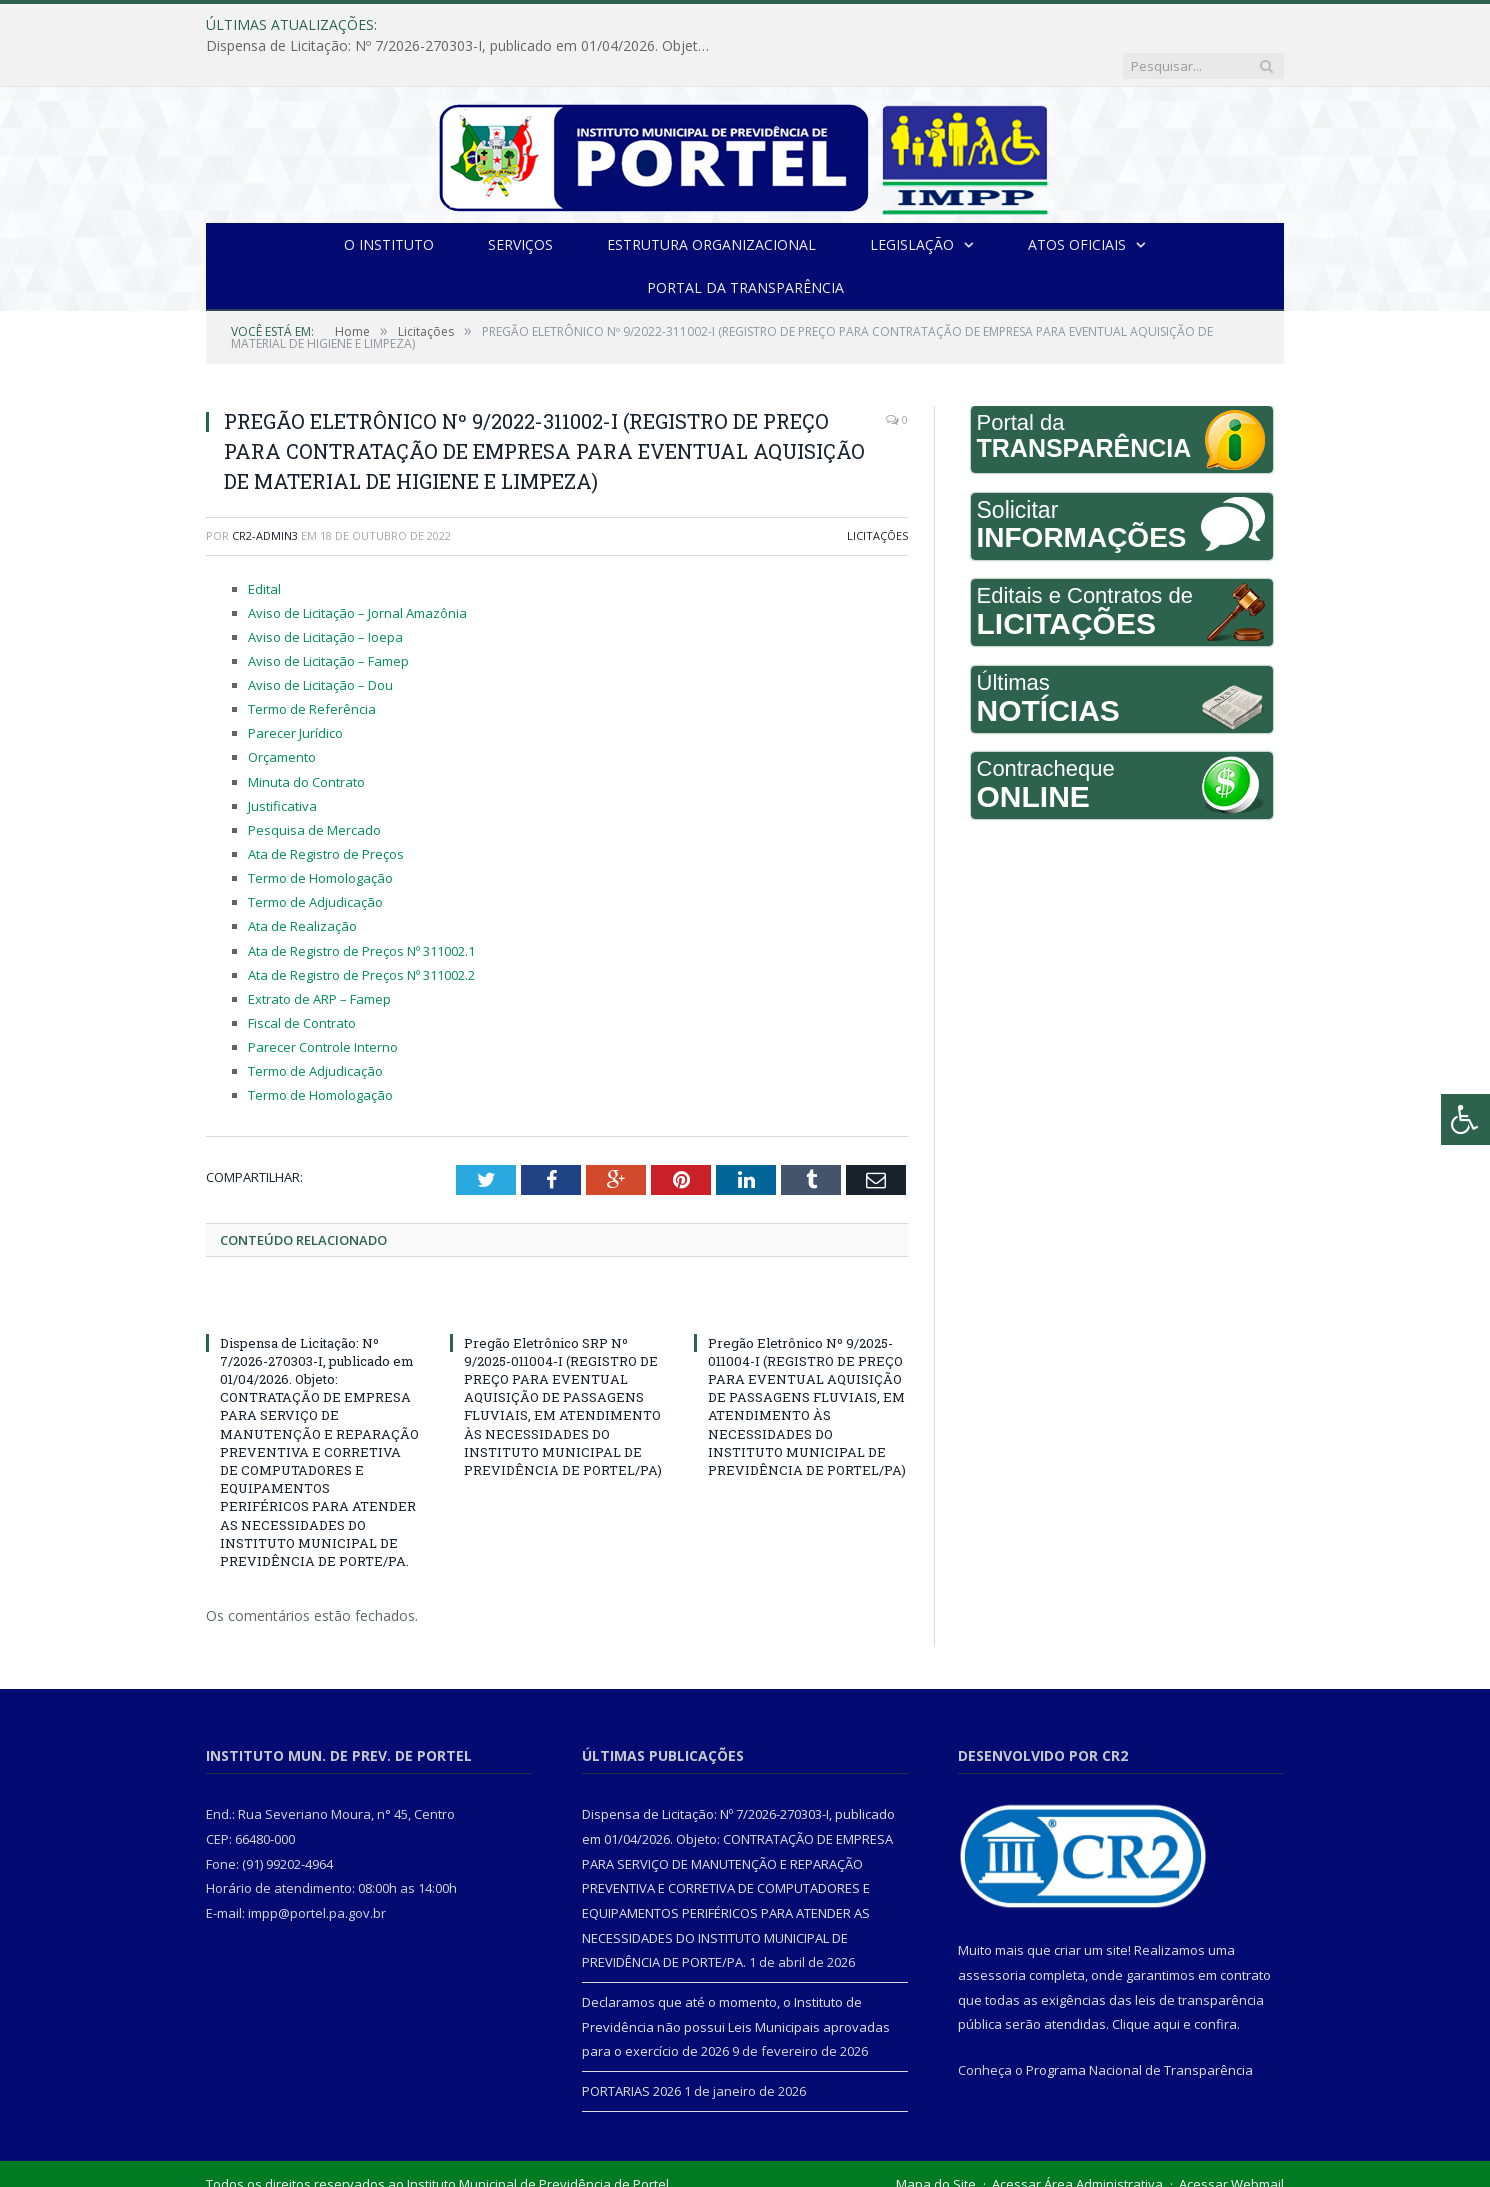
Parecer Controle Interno (323, 1005)
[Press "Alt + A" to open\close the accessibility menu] (1465, 1119)
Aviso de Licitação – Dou (320, 643)
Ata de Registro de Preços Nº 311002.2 (361, 933)
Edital (264, 547)
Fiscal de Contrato (302, 981)
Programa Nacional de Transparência (1139, 2028)
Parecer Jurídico (295, 691)
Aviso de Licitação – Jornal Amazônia (357, 571)
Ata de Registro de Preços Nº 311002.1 (361, 909)
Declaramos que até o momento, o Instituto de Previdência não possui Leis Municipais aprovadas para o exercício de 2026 (736, 1984)
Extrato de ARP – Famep (319, 957)
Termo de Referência (312, 667)
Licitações (877, 493)
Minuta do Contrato (306, 740)
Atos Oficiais (1077, 202)
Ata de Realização (302, 884)
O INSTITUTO (389, 202)
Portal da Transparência (745, 245)
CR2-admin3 (265, 493)
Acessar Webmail (1231, 2142)
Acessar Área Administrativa (1077, 2142)
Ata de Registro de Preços (326, 812)
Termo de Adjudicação (315, 860)
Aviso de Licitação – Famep (328, 619)
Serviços (520, 202)
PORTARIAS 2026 (631, 2049)
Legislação (912, 202)
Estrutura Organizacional (711, 202)
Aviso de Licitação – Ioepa (325, 595)
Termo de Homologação (320, 836)
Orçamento (282, 715)
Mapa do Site (936, 2142)
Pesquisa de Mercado (314, 788)
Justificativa (282, 764)
